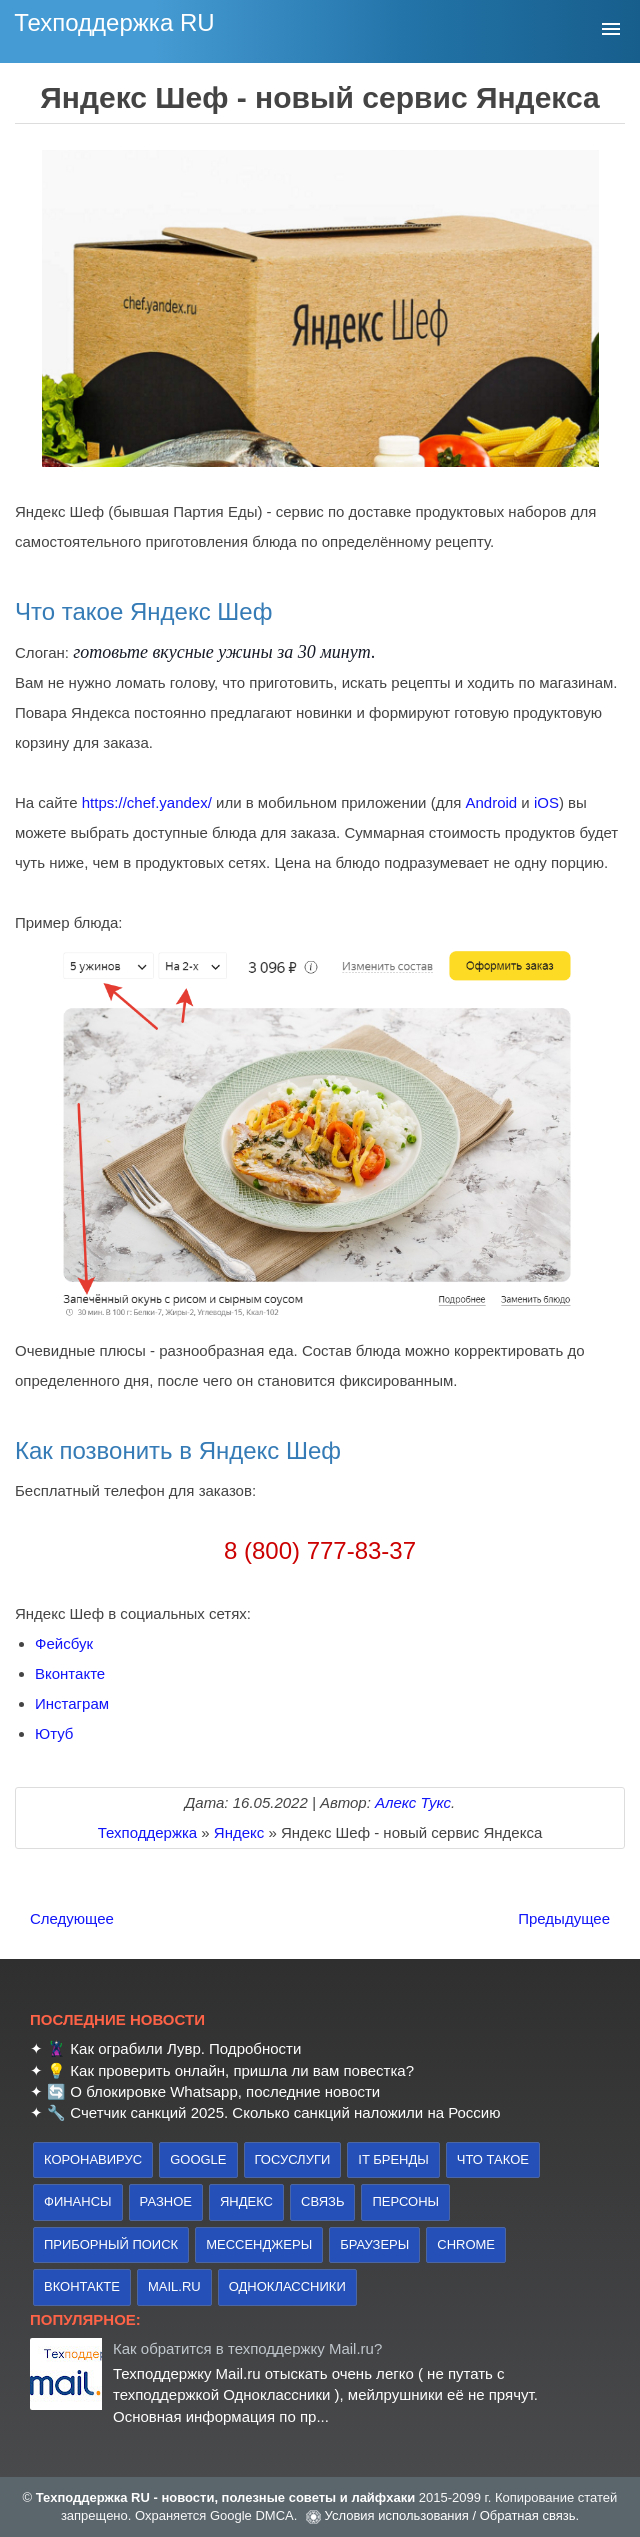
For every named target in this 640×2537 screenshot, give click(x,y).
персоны (405, 2201)
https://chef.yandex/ (147, 802)
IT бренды (393, 2159)
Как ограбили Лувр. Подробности (185, 2048)
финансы (78, 2201)
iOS (546, 802)
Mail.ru (174, 2286)
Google (198, 2159)
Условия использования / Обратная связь (450, 2515)
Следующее (72, 1918)
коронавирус (93, 2159)
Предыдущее (564, 1918)
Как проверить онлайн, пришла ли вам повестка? (242, 2070)
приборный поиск (111, 2244)
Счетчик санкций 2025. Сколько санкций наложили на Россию (285, 2112)
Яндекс (246, 2201)
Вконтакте (70, 1673)
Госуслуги (293, 2159)
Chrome (466, 2244)
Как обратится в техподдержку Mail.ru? (247, 2348)
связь (322, 2201)
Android (491, 802)
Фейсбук (64, 1643)
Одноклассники (287, 2286)
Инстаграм (72, 1703)
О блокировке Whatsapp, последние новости (225, 2091)
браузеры (374, 2244)
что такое (493, 2159)
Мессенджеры (259, 2244)
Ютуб (54, 1733)
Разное (166, 2201)
